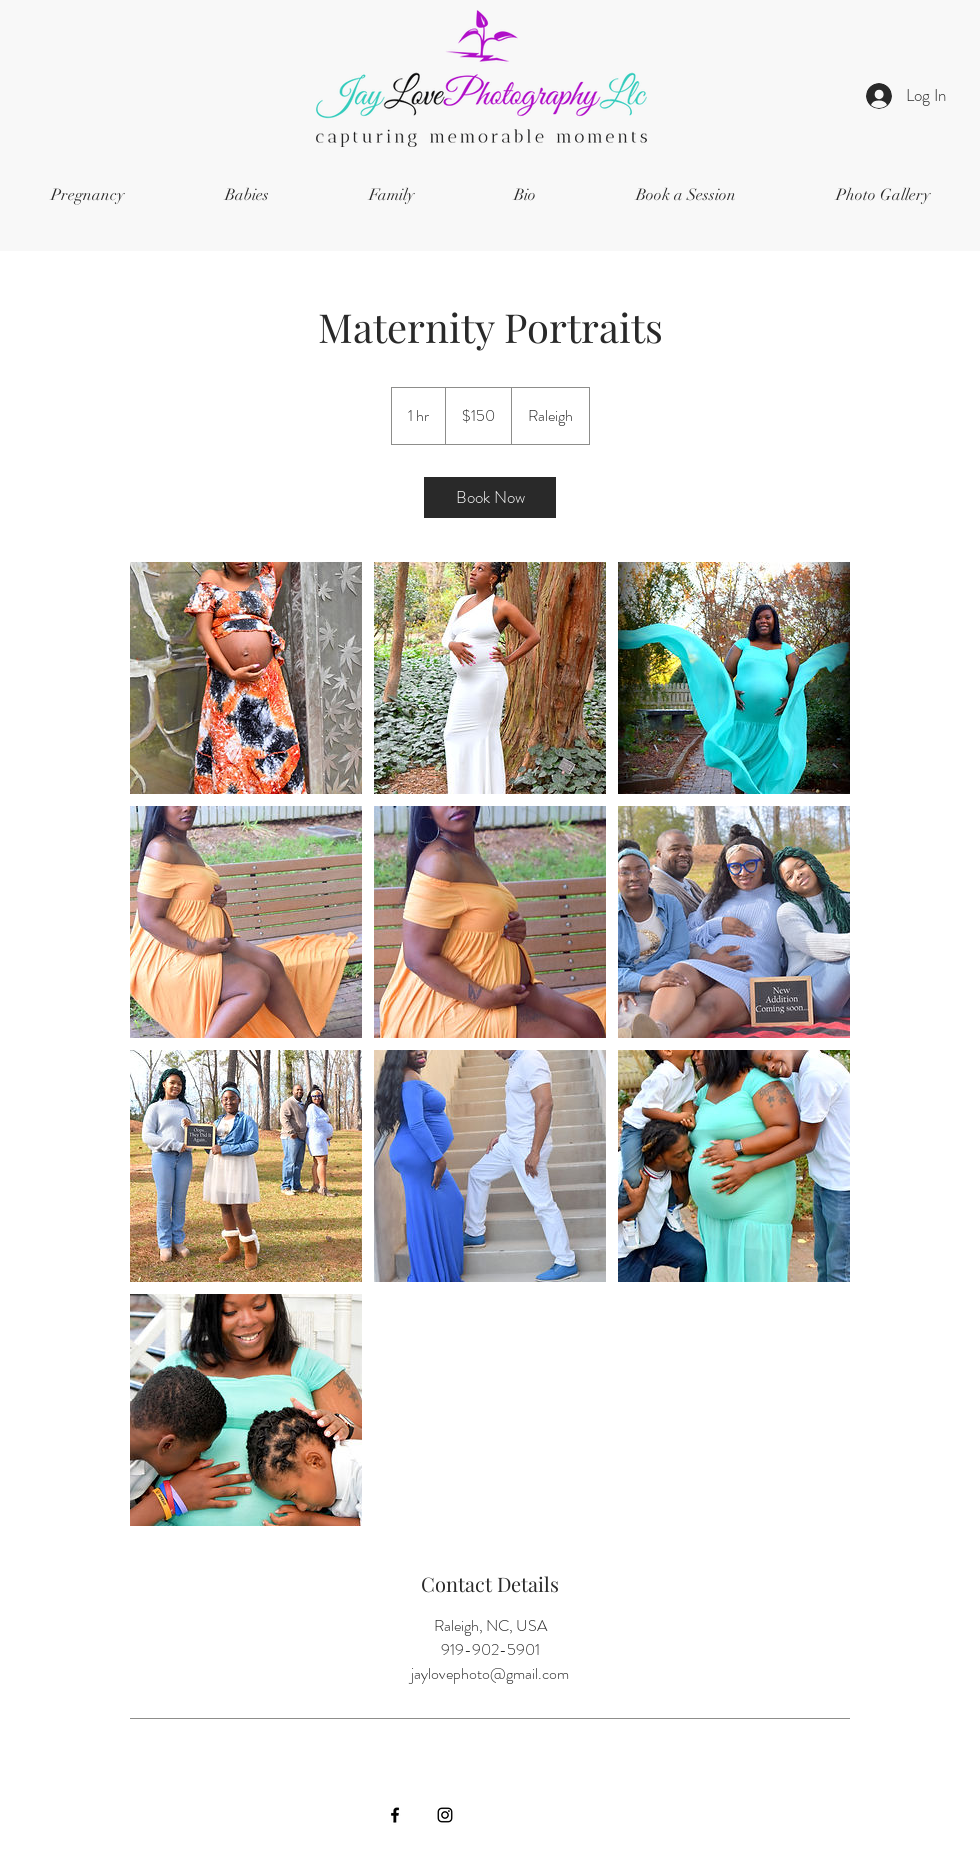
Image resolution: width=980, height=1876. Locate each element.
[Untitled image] (246, 678)
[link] (490, 497)
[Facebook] (395, 1815)
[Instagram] (445, 1815)
